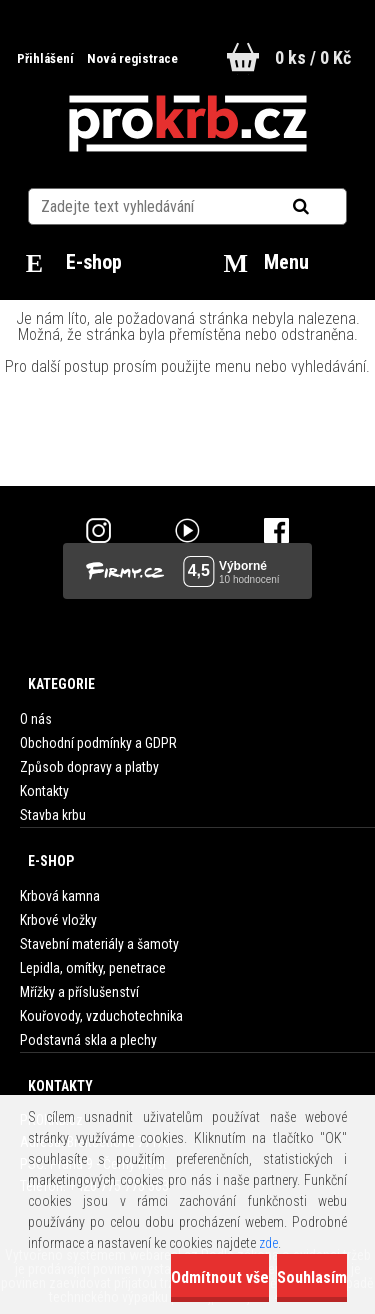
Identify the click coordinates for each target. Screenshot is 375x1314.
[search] (325, 207)
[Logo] (187, 124)
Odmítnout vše (220, 1277)
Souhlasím (312, 1277)
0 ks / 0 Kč (313, 57)
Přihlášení (47, 58)
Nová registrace (132, 58)
